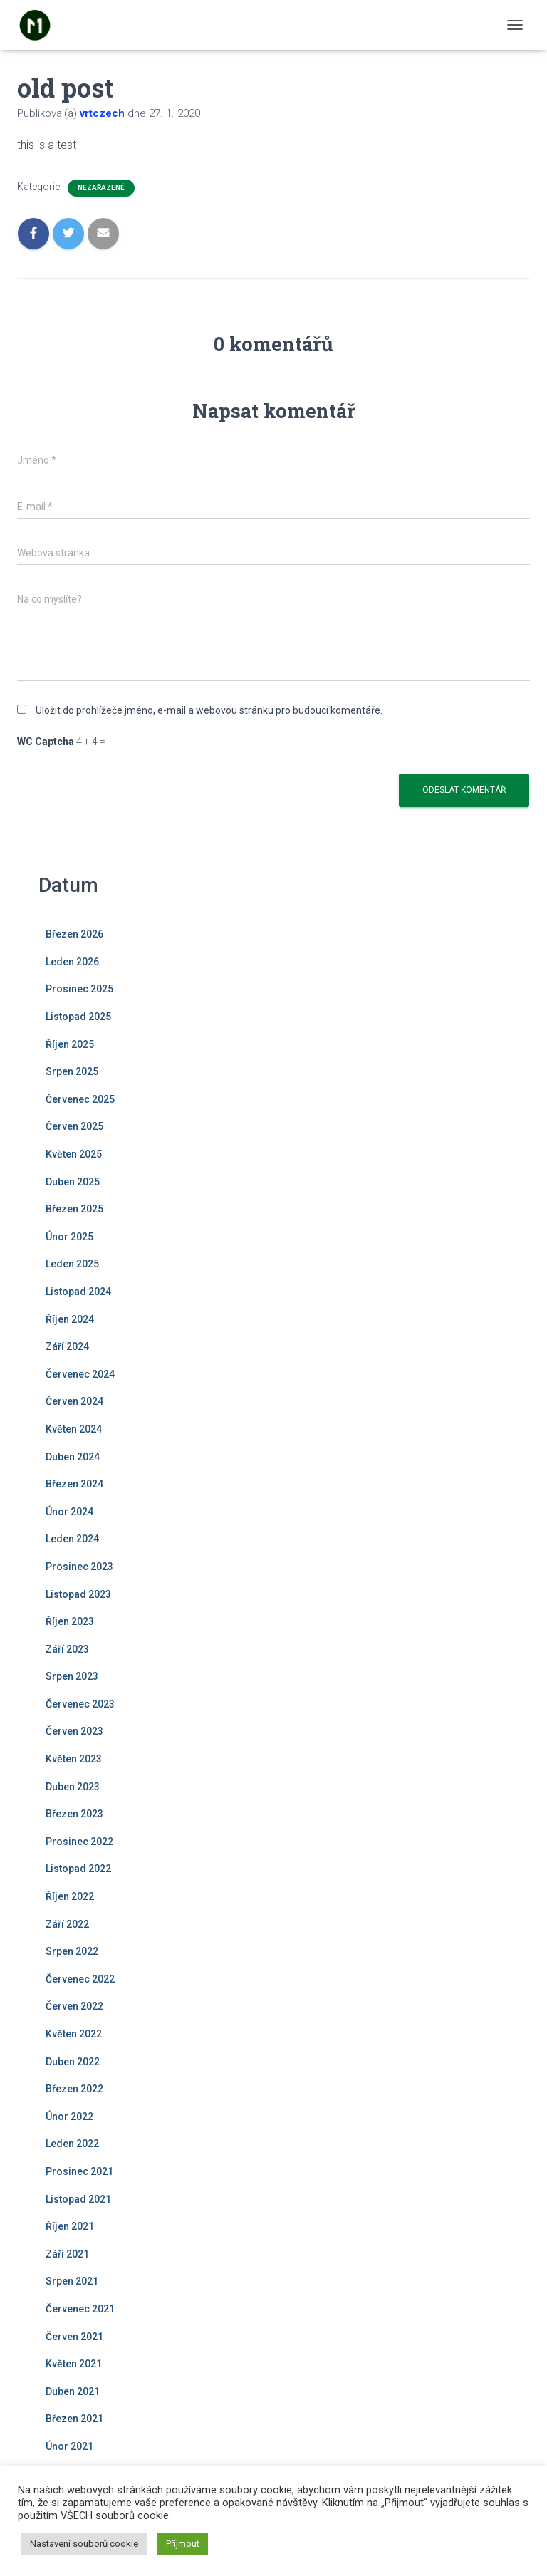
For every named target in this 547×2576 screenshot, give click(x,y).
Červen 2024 (74, 1401)
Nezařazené (101, 188)
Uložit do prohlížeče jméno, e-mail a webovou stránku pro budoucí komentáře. (209, 710)
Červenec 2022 (80, 1979)
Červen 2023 (74, 1731)
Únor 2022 (69, 2116)
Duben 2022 (73, 2061)
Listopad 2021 (78, 2199)
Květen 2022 (74, 2034)
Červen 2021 (74, 2336)
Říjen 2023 (70, 1621)
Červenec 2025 (80, 1099)
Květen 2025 (74, 1154)
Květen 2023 (74, 1759)
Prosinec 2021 (79, 2171)
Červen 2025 (74, 1126)
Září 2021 (67, 2254)
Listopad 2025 (78, 1016)
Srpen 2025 (72, 1071)
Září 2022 (67, 1924)
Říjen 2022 (70, 1896)
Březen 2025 (74, 1209)
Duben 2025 (73, 1182)
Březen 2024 (74, 1484)
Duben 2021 (73, 2391)
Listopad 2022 (78, 1868)
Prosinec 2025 (79, 988)
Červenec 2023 (80, 1704)
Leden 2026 (72, 961)
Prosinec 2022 (79, 1841)
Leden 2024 (72, 1538)
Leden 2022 (72, 2143)
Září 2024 (67, 1346)
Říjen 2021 (70, 2226)
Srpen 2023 (72, 1676)
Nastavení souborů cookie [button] (84, 2543)
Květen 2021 (74, 2363)
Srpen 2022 (72, 1951)
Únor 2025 (69, 1236)
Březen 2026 (74, 934)
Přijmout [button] (182, 2543)
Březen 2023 (74, 1813)
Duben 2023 (73, 1786)
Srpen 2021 (72, 2281)
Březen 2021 (74, 2418)
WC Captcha (45, 741)
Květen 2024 (74, 1429)
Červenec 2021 (80, 2309)
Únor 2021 (69, 2446)
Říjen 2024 (70, 1319)
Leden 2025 (72, 1263)
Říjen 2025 (70, 1044)
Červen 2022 (74, 2006)
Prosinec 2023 (79, 1566)
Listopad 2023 (78, 1594)
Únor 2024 (69, 1511)
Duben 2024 (73, 1457)
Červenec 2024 (80, 1374)
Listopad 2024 (78, 1291)
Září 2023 (67, 1649)
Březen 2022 (74, 2088)
